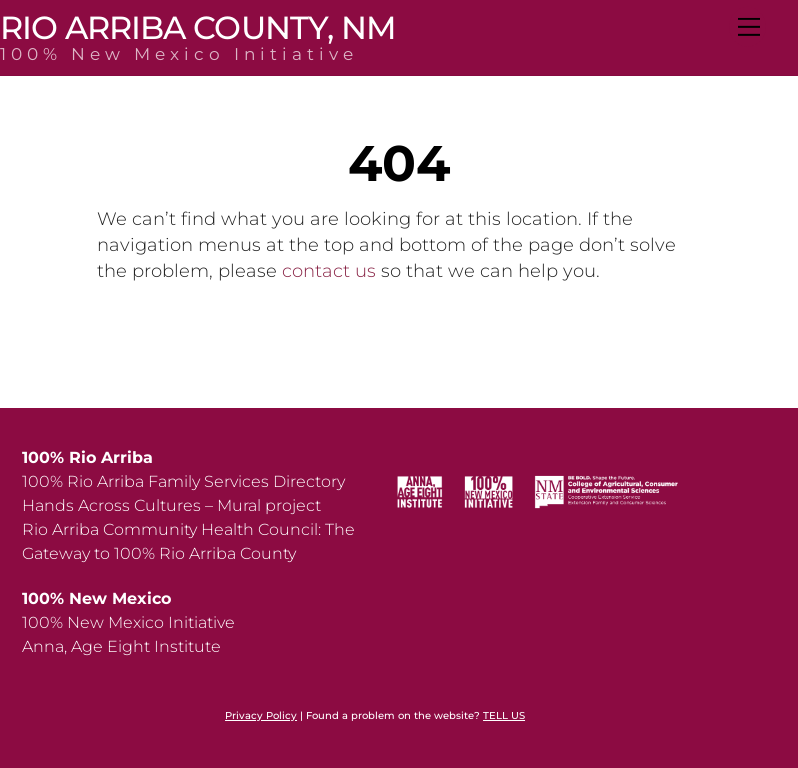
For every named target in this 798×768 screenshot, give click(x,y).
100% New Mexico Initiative (128, 622)
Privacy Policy (261, 715)
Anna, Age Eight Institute (121, 646)
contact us (329, 271)
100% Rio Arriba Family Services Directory (183, 481)
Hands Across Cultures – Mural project (171, 505)
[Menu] (747, 27)
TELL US (504, 715)
